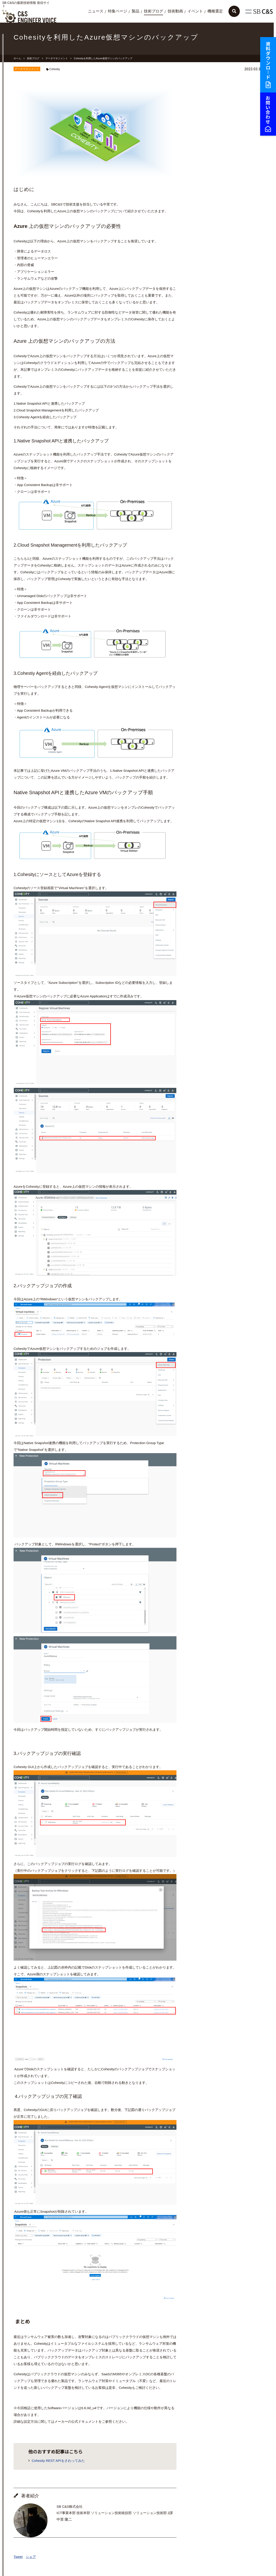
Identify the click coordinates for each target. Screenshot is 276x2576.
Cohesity (54, 69)
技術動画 (175, 11)
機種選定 (215, 11)
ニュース (95, 11)
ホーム (17, 58)
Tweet (18, 2557)
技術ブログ (153, 11)
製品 (135, 11)
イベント (195, 11)
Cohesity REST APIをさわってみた (58, 2461)
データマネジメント (56, 58)
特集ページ (117, 11)
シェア (31, 2557)
